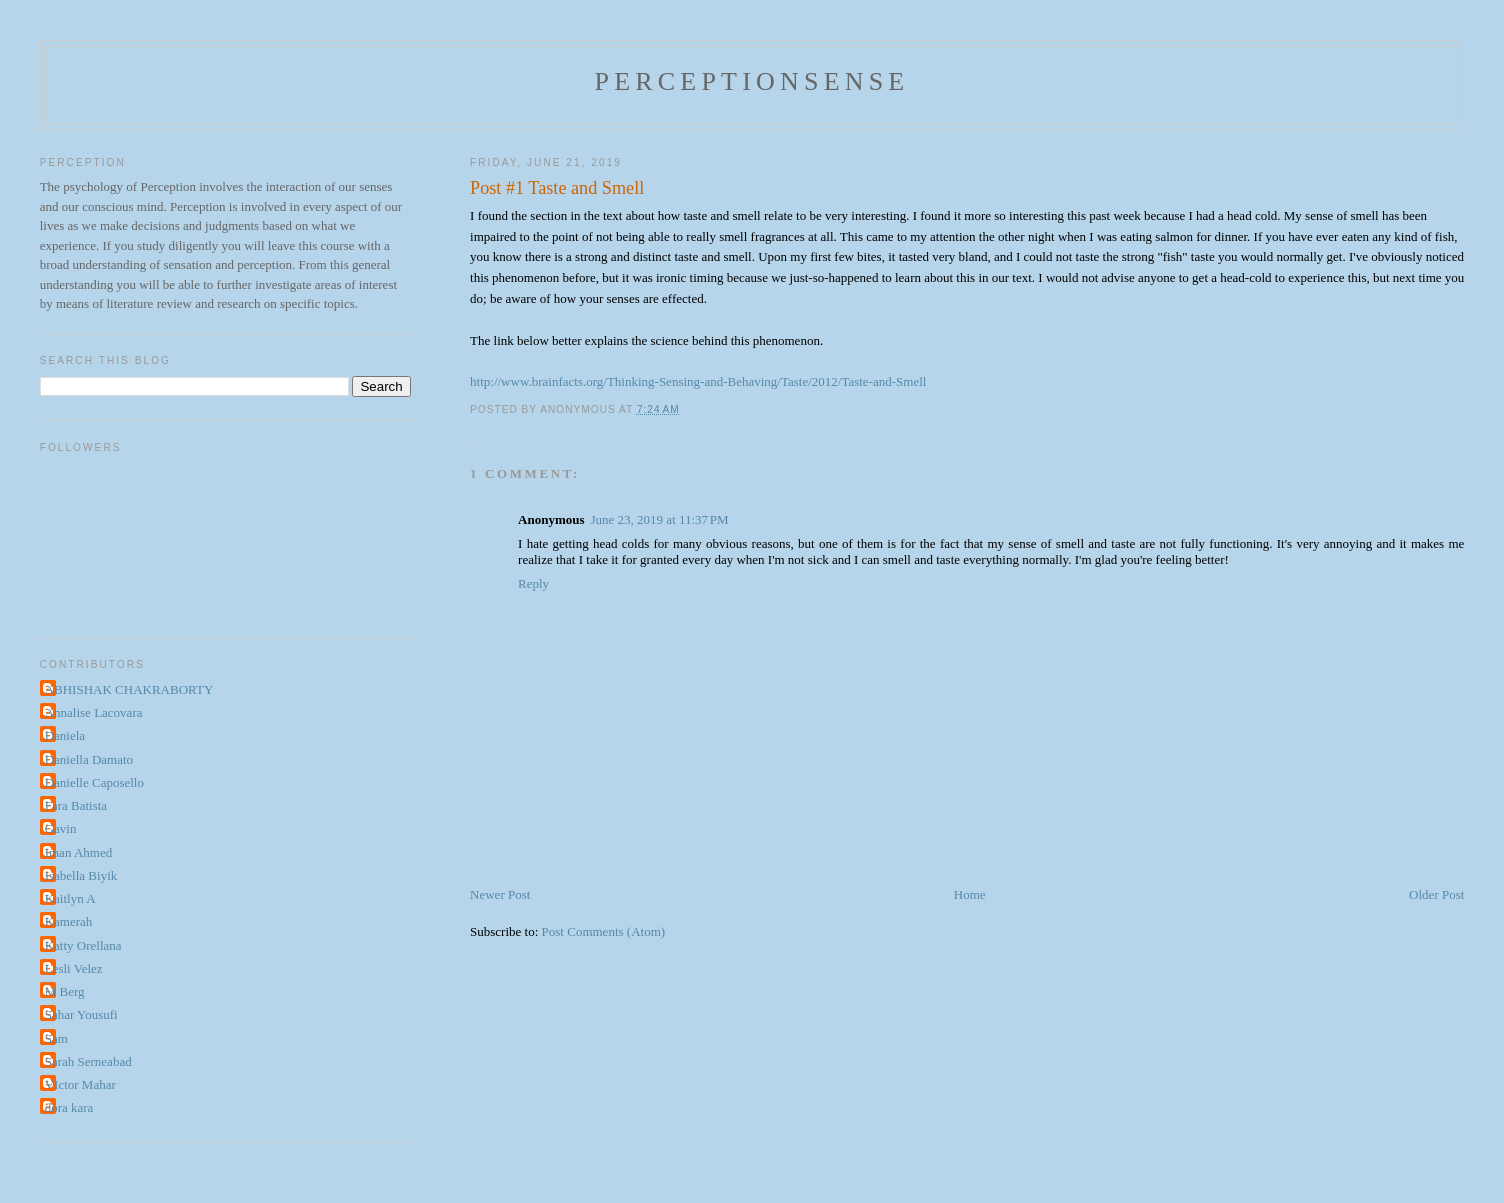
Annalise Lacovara (94, 712)
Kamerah (69, 921)
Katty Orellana (83, 945)
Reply (533, 583)
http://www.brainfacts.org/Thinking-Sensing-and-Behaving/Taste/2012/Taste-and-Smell (698, 381)
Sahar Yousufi (81, 1014)
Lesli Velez (74, 968)
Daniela (65, 735)
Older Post (1436, 894)
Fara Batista (76, 805)
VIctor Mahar (80, 1084)
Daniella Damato (89, 759)
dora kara (69, 1107)
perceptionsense (752, 81)
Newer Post (500, 894)
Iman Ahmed (79, 852)
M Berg (65, 991)
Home (970, 894)
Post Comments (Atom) (604, 931)
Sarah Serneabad (88, 1061)
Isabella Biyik (81, 875)
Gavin (61, 828)
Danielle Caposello (94, 782)
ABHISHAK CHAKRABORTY (129, 689)
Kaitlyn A (70, 898)
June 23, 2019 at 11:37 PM (660, 519)
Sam (56, 1038)
